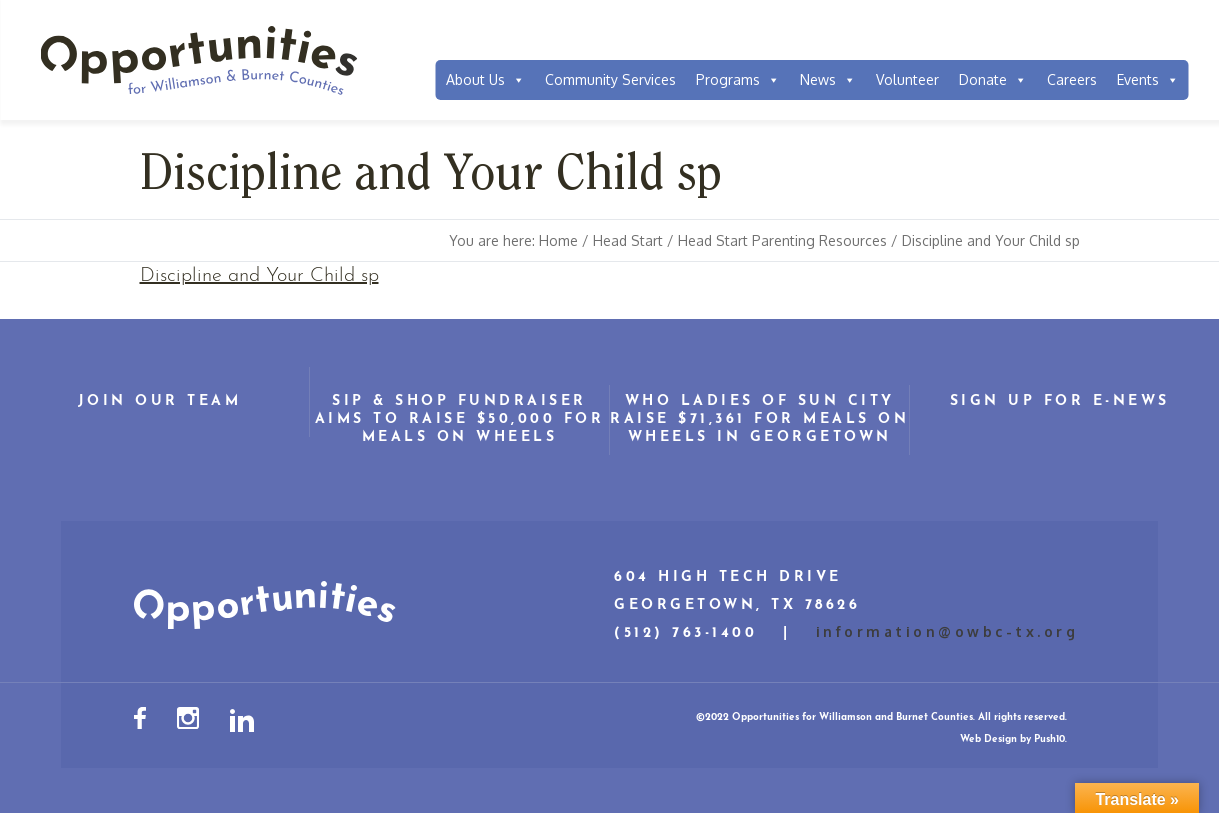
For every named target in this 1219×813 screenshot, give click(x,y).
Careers (1072, 79)
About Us (485, 80)
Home (558, 240)
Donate (993, 80)
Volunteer (907, 79)
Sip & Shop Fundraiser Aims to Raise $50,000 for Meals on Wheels (460, 419)
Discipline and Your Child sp (259, 276)
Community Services (610, 79)
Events (1148, 80)
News (828, 80)
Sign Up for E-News (1060, 401)
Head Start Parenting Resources (782, 240)
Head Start (628, 240)
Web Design (988, 739)
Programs (738, 80)
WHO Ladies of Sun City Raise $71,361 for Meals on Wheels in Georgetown (759, 419)
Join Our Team (160, 401)
